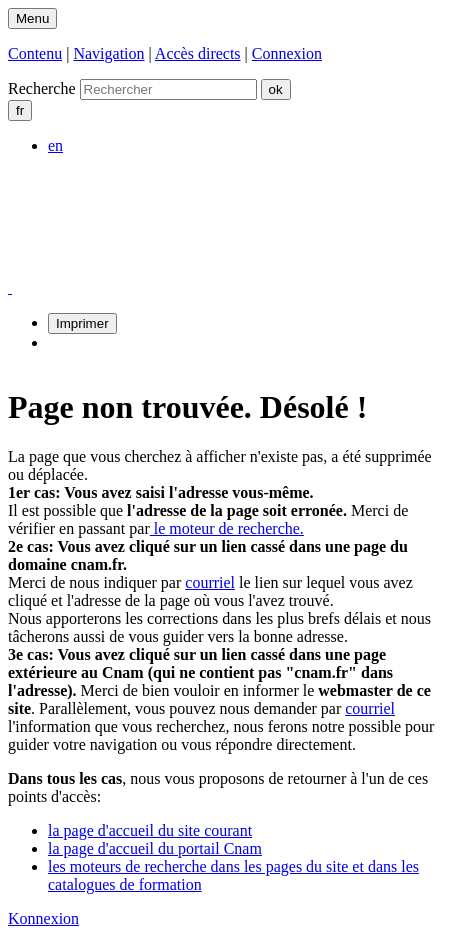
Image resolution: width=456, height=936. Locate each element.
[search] (168, 89)
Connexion (287, 53)
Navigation (108, 53)
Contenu (35, 53)
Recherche (42, 88)
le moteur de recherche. (227, 528)
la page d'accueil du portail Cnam (155, 848)
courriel (210, 582)
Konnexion (43, 918)
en (55, 145)
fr (20, 110)
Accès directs (198, 53)
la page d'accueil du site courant (150, 830)
